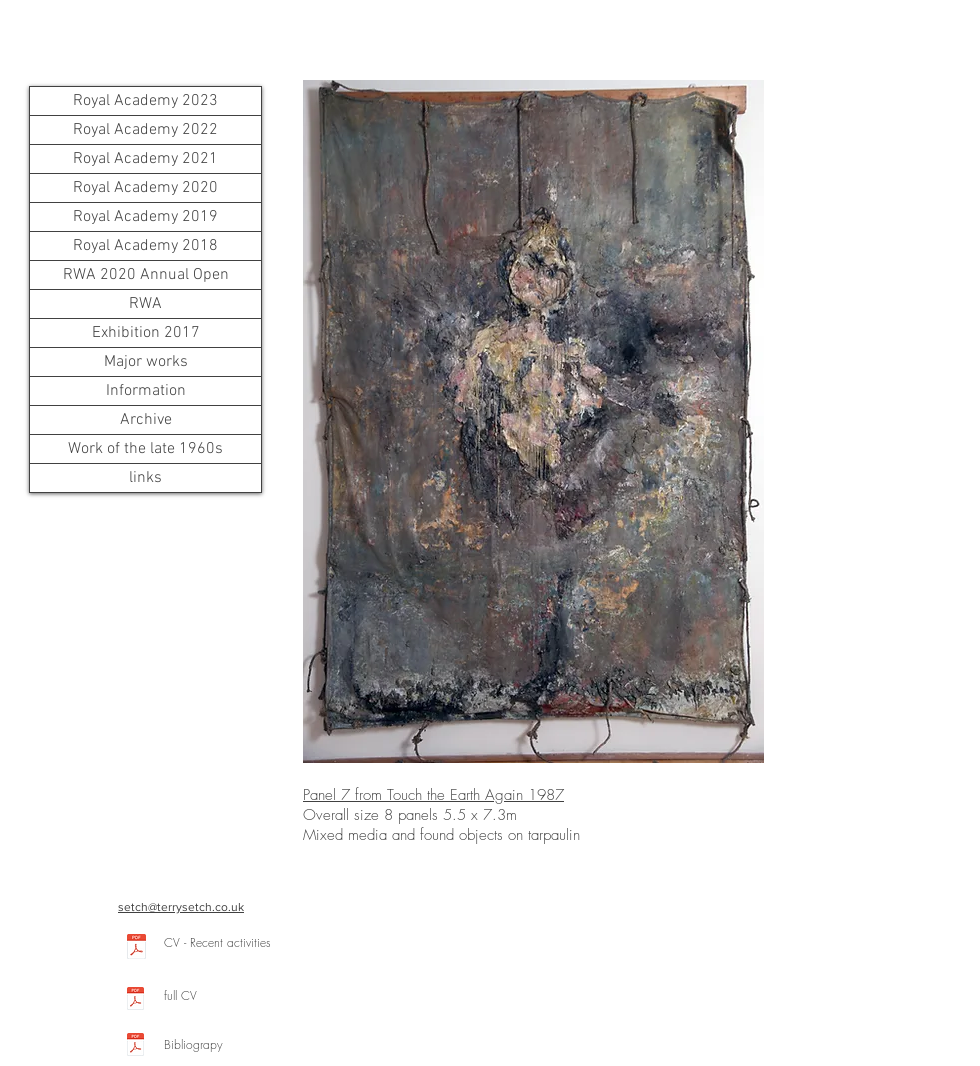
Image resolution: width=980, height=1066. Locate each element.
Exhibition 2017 (146, 333)
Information (146, 391)
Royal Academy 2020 (145, 188)
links (145, 478)
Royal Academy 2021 (145, 159)
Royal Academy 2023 (145, 101)
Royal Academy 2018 (145, 246)
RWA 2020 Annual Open (146, 275)
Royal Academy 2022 (145, 130)
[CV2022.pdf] (135, 1000)
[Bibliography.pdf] (135, 1047)
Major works (146, 362)
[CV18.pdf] (136, 949)
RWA (145, 304)
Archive (146, 420)
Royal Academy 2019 (145, 217)
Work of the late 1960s (145, 449)
